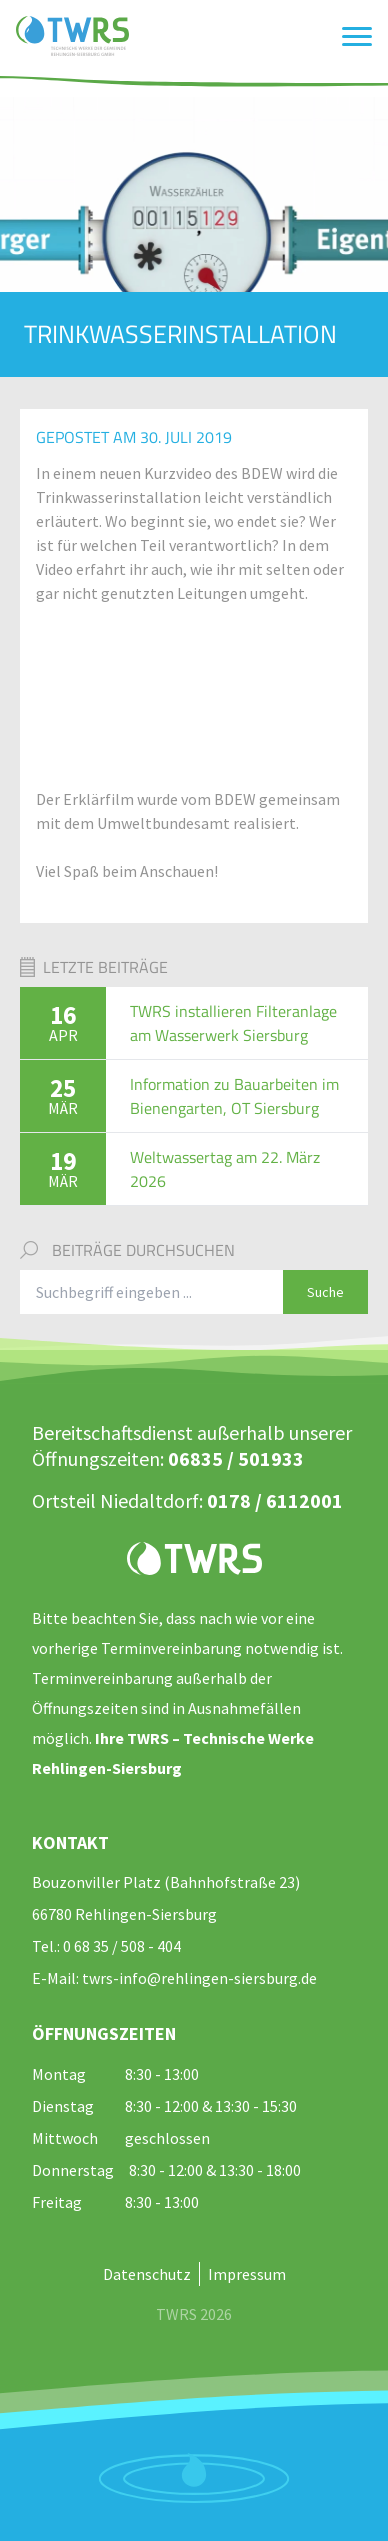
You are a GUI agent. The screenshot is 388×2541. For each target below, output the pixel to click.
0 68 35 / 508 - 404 (122, 1946)
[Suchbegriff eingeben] (152, 1292)
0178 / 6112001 (275, 1500)
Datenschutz (147, 2274)
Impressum (247, 2274)
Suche (325, 1292)
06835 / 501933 (236, 1458)
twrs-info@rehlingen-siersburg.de (199, 1978)
